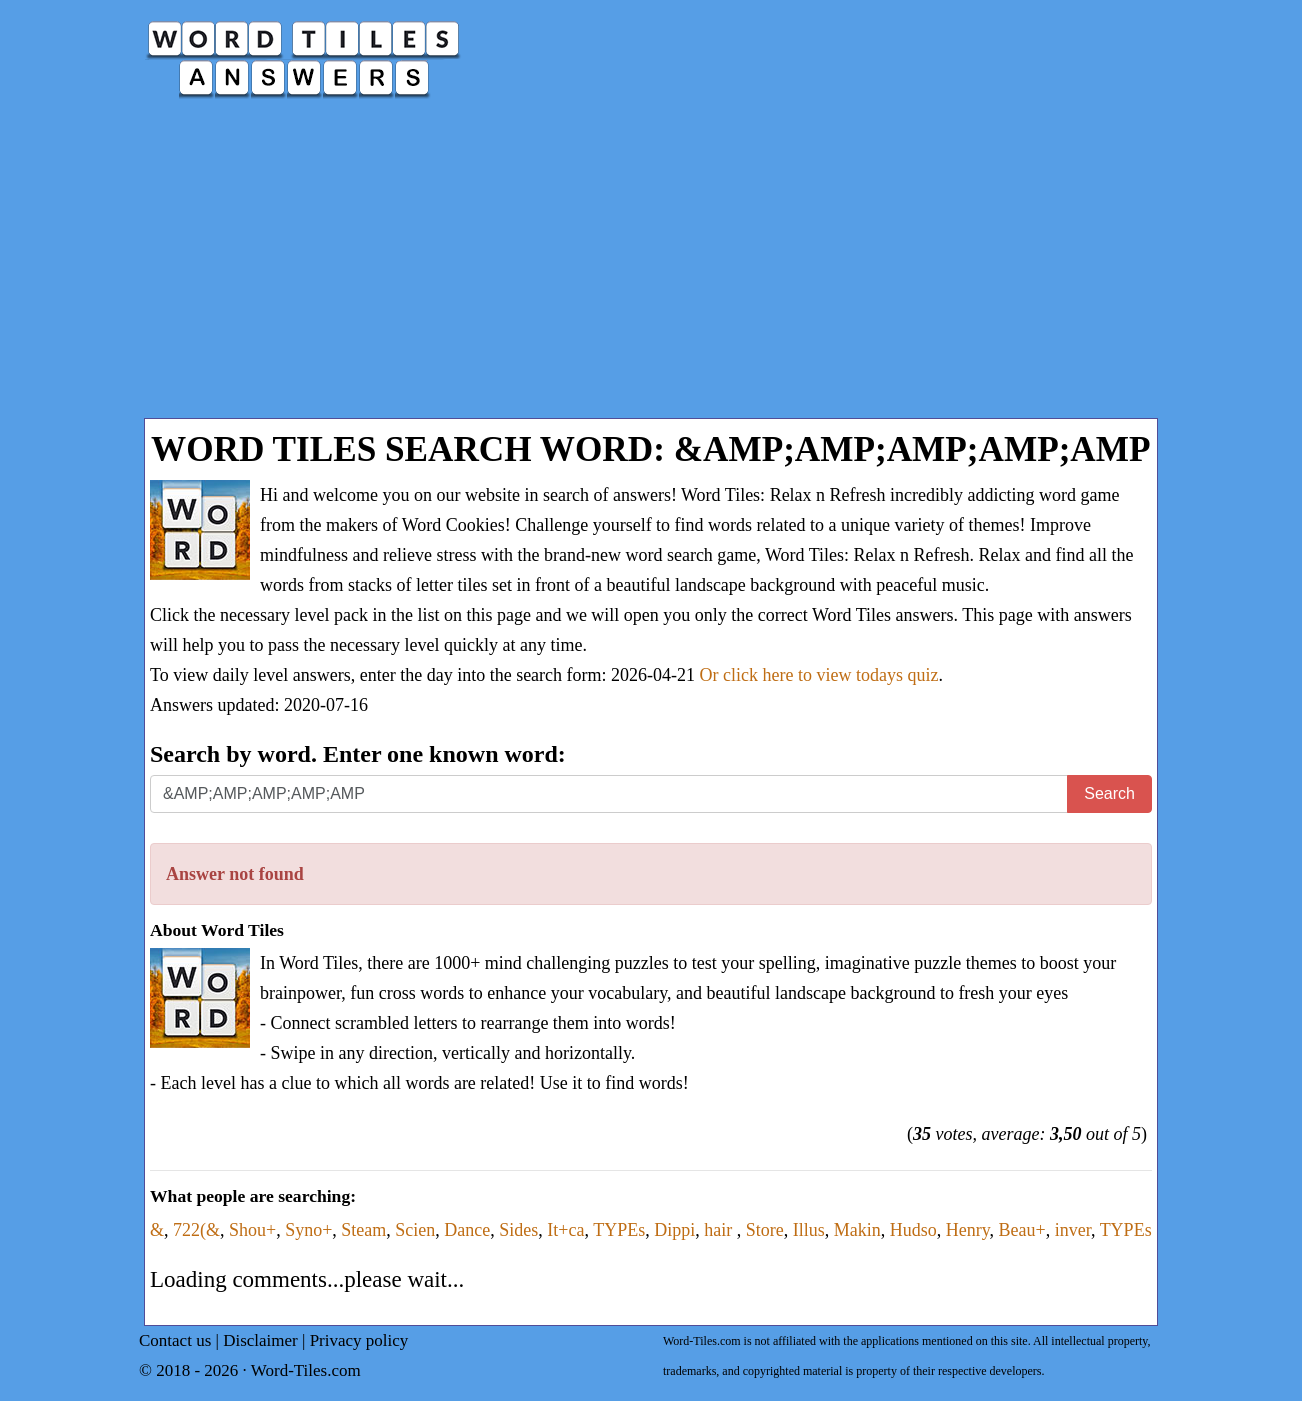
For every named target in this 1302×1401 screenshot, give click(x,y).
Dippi (674, 1230)
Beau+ (1022, 1230)
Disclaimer (260, 1340)
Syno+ (308, 1230)
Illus (809, 1230)
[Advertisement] (651, 268)
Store (765, 1230)
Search (1109, 793)
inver (1073, 1230)
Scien (415, 1230)
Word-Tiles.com (306, 1370)
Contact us (175, 1340)
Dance (467, 1230)
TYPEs (619, 1230)
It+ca (565, 1230)
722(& (196, 1230)
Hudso (913, 1230)
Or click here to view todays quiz (819, 675)
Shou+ (252, 1230)
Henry (968, 1230)
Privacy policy (359, 1340)
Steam (363, 1230)
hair (720, 1230)
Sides (518, 1230)
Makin (857, 1230)
